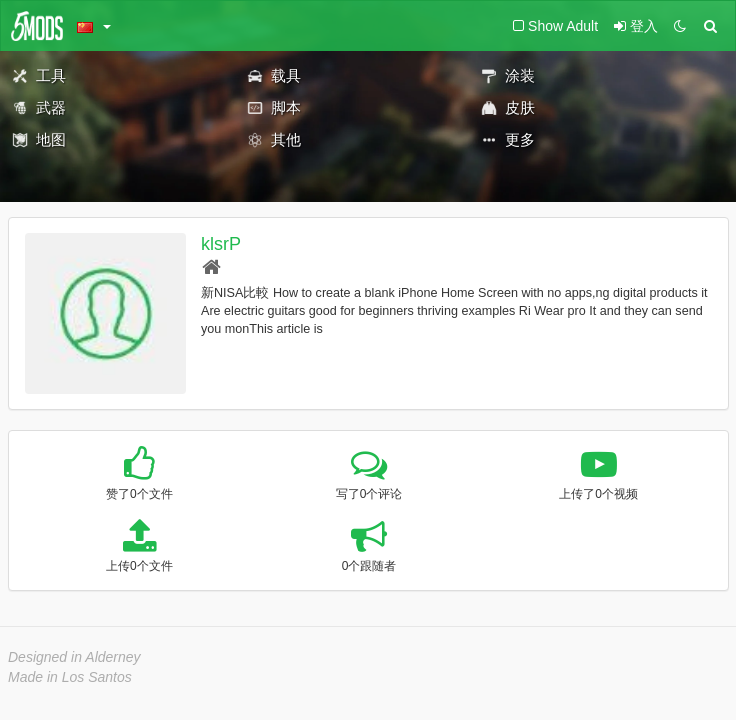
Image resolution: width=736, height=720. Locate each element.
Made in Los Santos (70, 677)
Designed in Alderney (74, 657)
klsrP (221, 244)
